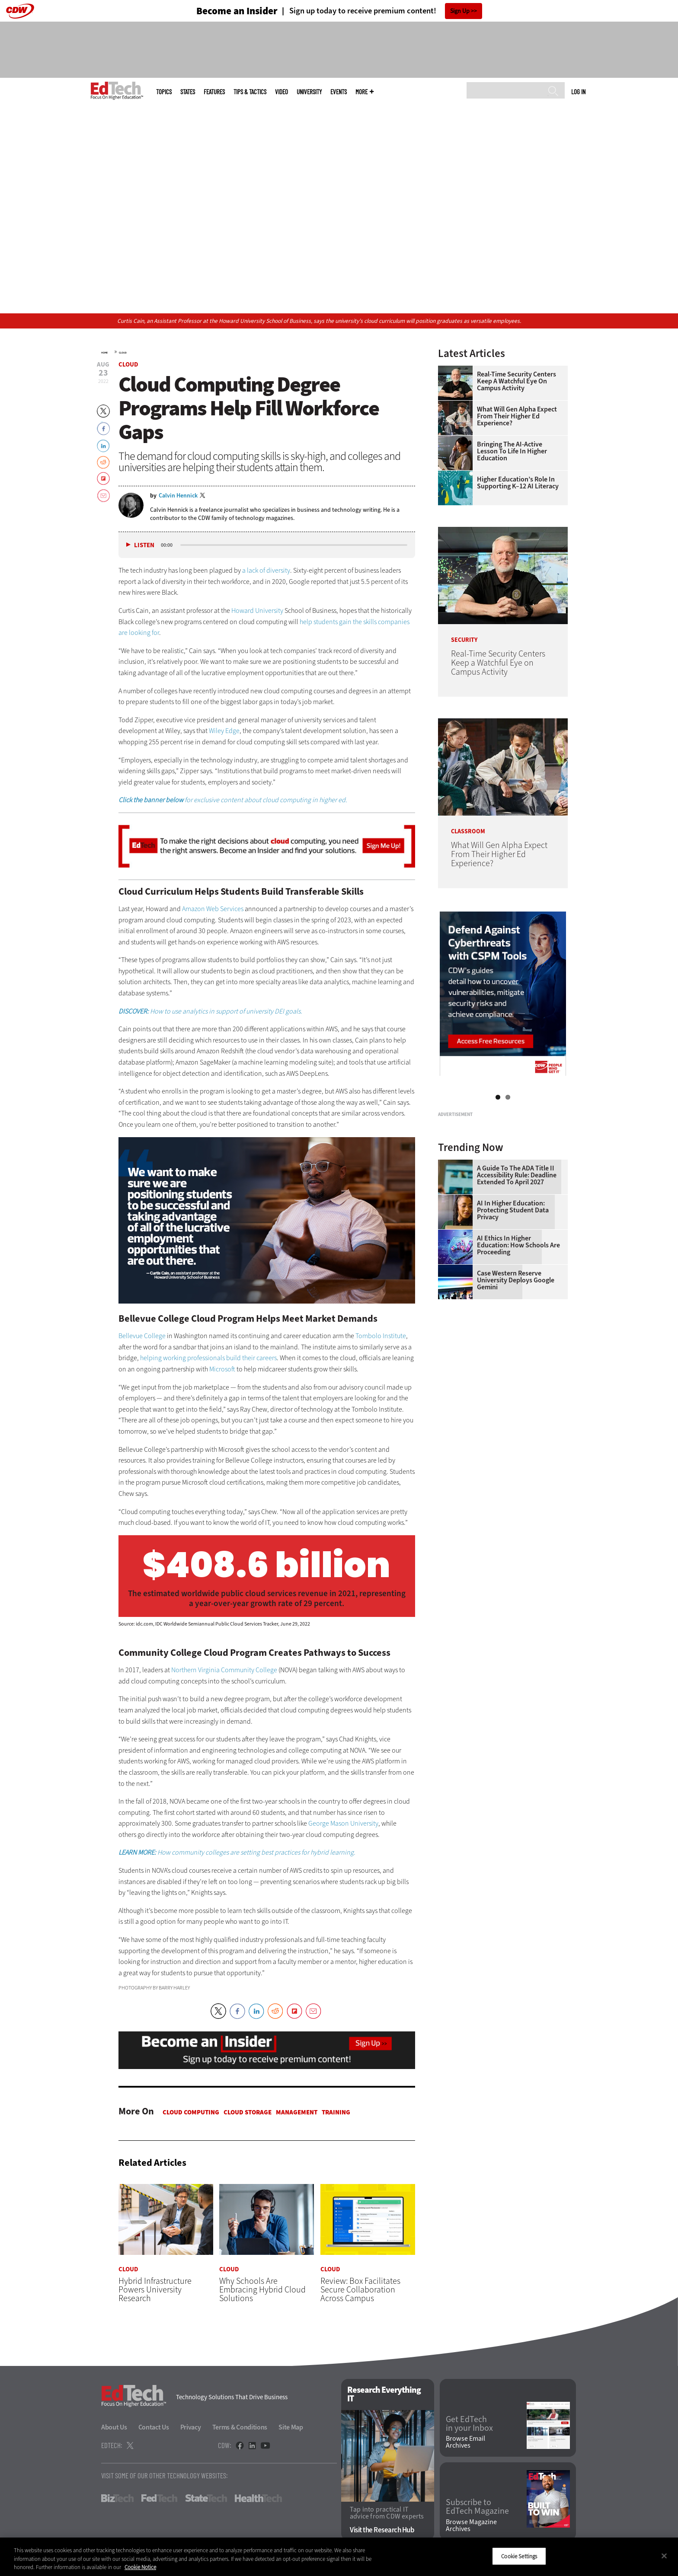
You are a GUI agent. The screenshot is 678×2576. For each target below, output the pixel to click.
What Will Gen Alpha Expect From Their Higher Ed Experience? (517, 416)
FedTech (159, 2499)
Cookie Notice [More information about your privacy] (140, 2567)
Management (296, 2112)
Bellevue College (142, 1335)
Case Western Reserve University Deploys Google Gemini (515, 1388)
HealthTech (258, 2499)
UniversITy (309, 92)
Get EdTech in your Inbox (469, 2424)
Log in (578, 92)
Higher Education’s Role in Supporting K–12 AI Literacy (518, 483)
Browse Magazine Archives (471, 2525)
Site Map (290, 2427)
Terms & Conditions (240, 2427)
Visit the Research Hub (382, 2530)
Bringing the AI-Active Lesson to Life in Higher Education (512, 451)
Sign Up (460, 11)
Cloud (123, 352)
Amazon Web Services (212, 908)
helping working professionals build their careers (208, 1357)
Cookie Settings (519, 2556)
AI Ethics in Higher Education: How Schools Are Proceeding (518, 1353)
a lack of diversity (266, 570)
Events (338, 92)
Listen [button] (144, 545)
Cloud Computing (191, 2112)
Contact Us (153, 2427)
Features (214, 92)
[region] (339, 2557)
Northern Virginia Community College (224, 1669)
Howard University (257, 610)
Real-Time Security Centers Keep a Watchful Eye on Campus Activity (516, 381)
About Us (114, 2427)
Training (336, 2112)
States (187, 92)
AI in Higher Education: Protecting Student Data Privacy (513, 1318)
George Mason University (343, 1823)
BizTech (117, 2499)
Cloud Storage (248, 2112)
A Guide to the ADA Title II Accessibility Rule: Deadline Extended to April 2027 (516, 1283)
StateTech (206, 2499)
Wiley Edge (224, 730)
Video (281, 92)
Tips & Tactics (249, 92)
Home (104, 352)
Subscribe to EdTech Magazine (477, 2507)
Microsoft (222, 1369)
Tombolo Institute (380, 1335)
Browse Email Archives (465, 2442)
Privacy (190, 2427)
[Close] (664, 2555)
